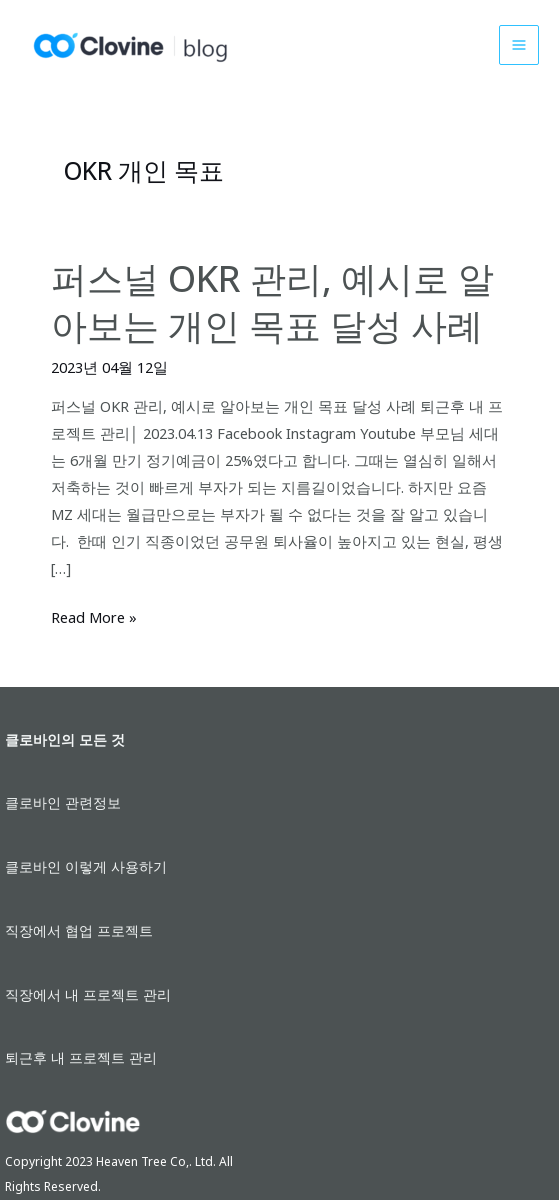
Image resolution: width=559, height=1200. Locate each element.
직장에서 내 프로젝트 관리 (88, 994)
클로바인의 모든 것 (65, 739)
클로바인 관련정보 (63, 802)
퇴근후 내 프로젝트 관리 (81, 1057)
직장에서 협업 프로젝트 (79, 930)
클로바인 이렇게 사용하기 (86, 866)
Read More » (94, 617)
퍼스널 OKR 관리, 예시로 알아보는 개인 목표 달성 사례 (272, 301)
